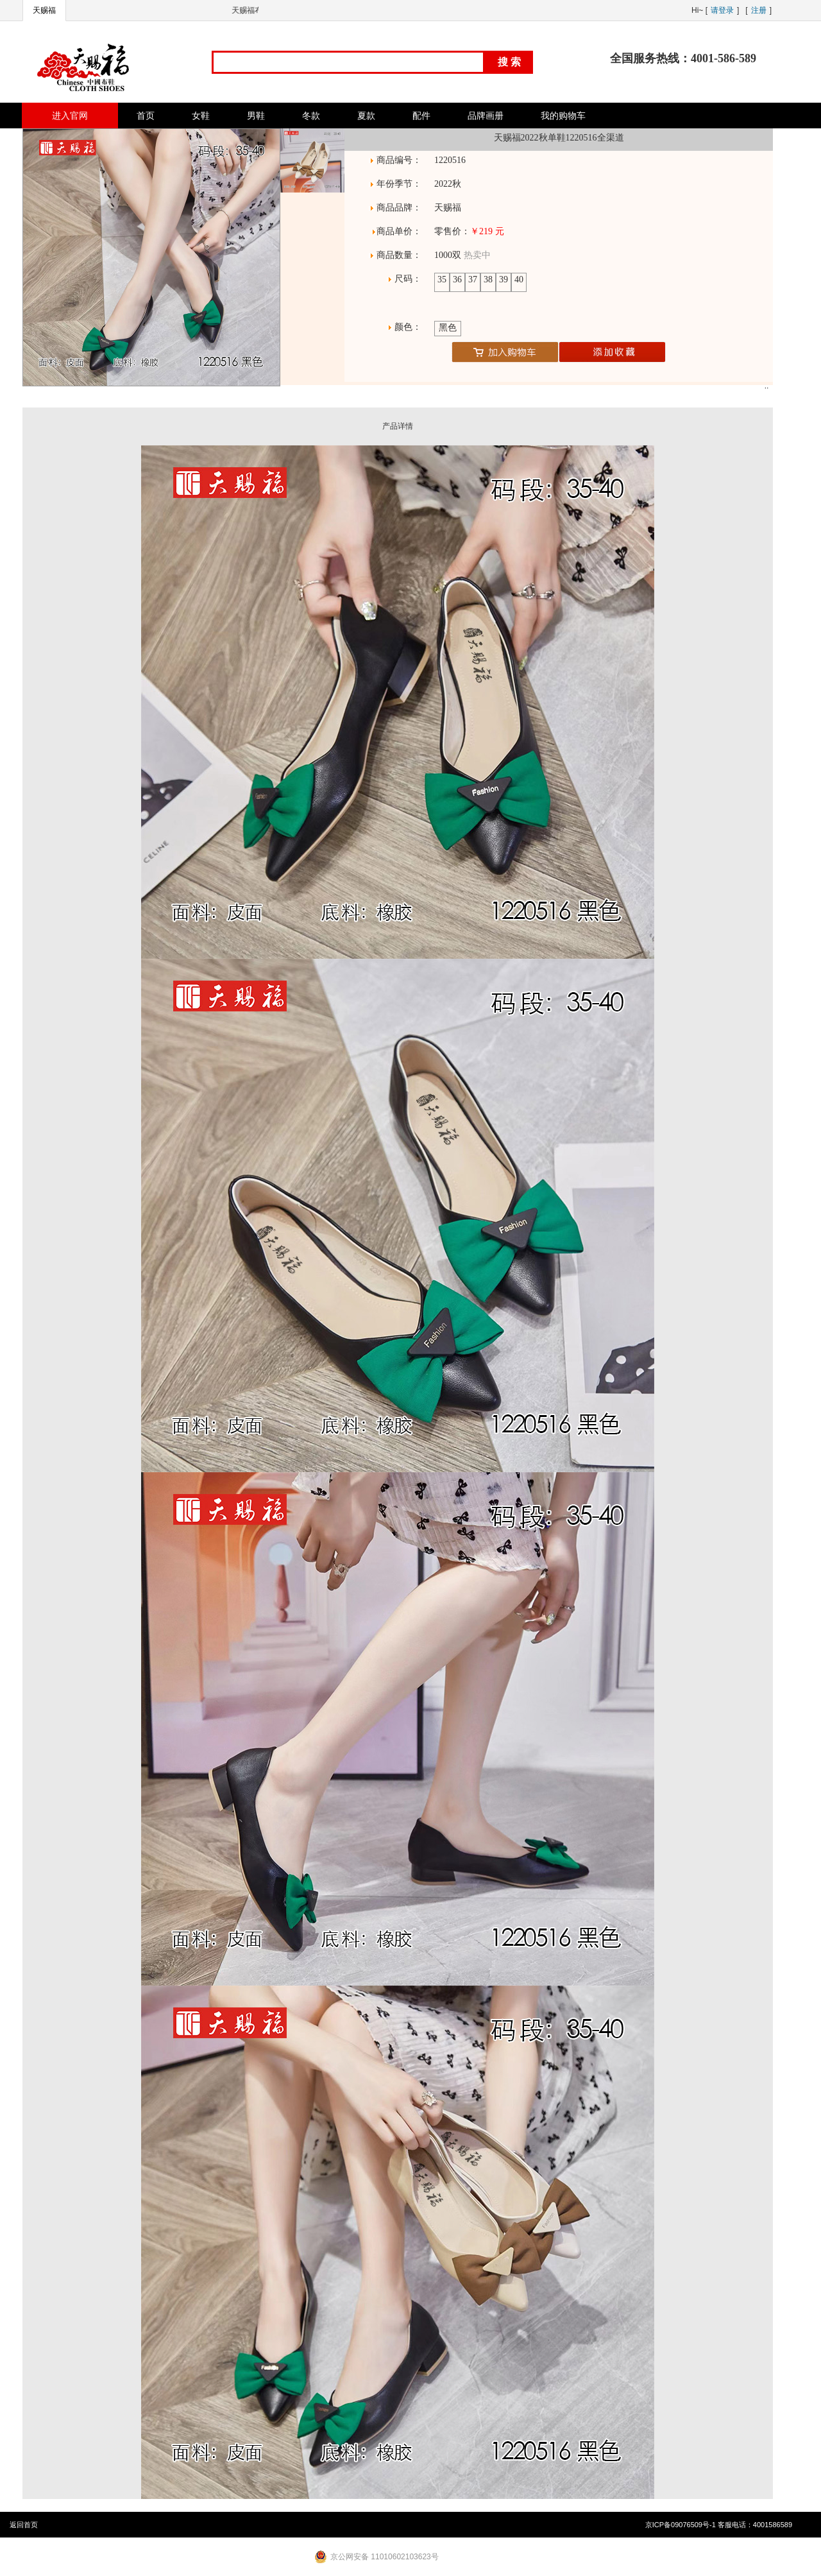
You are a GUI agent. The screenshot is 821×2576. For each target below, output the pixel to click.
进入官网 (70, 115)
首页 (146, 115)
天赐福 (44, 10)
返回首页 (24, 2525)
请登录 (722, 10)
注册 (758, 10)
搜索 (510, 61)
